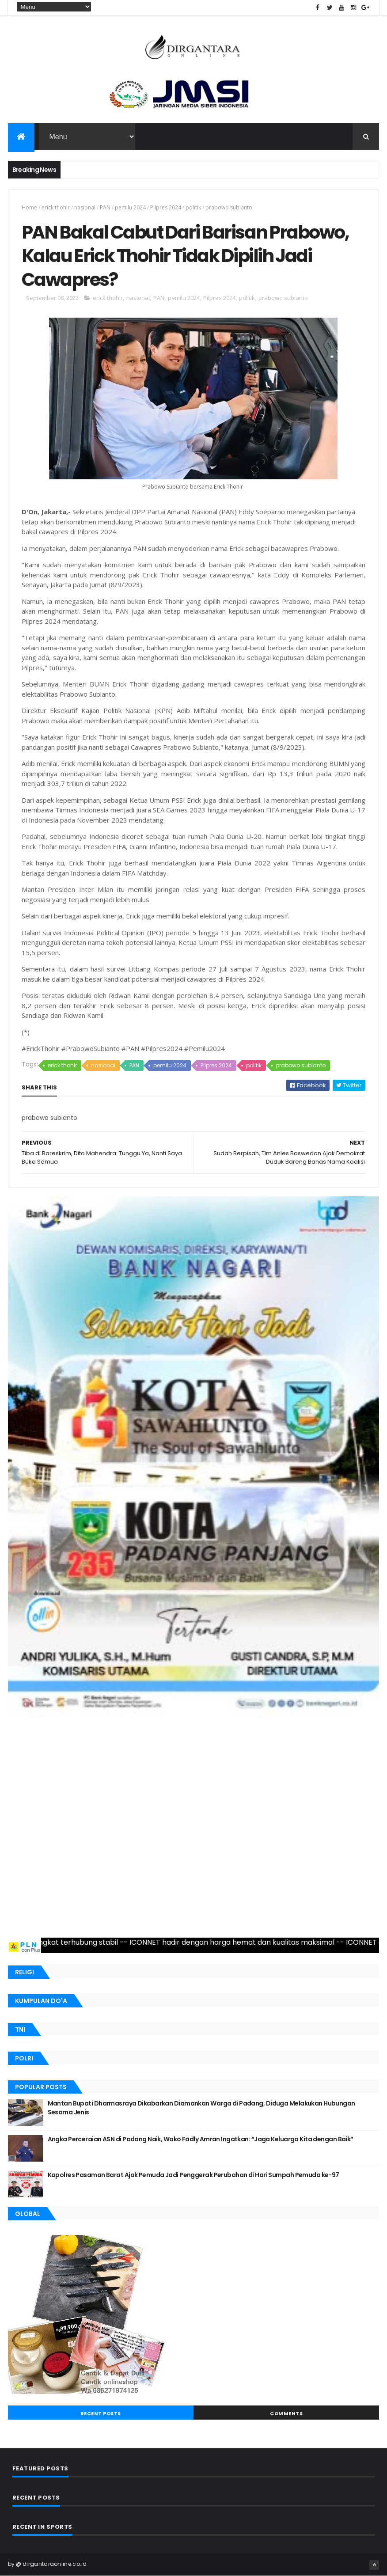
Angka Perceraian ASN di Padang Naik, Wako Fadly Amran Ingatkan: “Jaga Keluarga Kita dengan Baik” (200, 2139)
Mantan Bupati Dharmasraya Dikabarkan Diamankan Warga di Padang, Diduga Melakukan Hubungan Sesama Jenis (201, 2108)
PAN (105, 207)
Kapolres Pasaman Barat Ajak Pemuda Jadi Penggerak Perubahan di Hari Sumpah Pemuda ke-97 (193, 2174)
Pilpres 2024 (165, 207)
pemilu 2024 (130, 207)
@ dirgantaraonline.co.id (51, 2564)
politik (193, 207)
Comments (286, 2413)
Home (29, 207)
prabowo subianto (228, 207)
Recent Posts (100, 2413)
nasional (84, 207)
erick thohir (56, 207)
